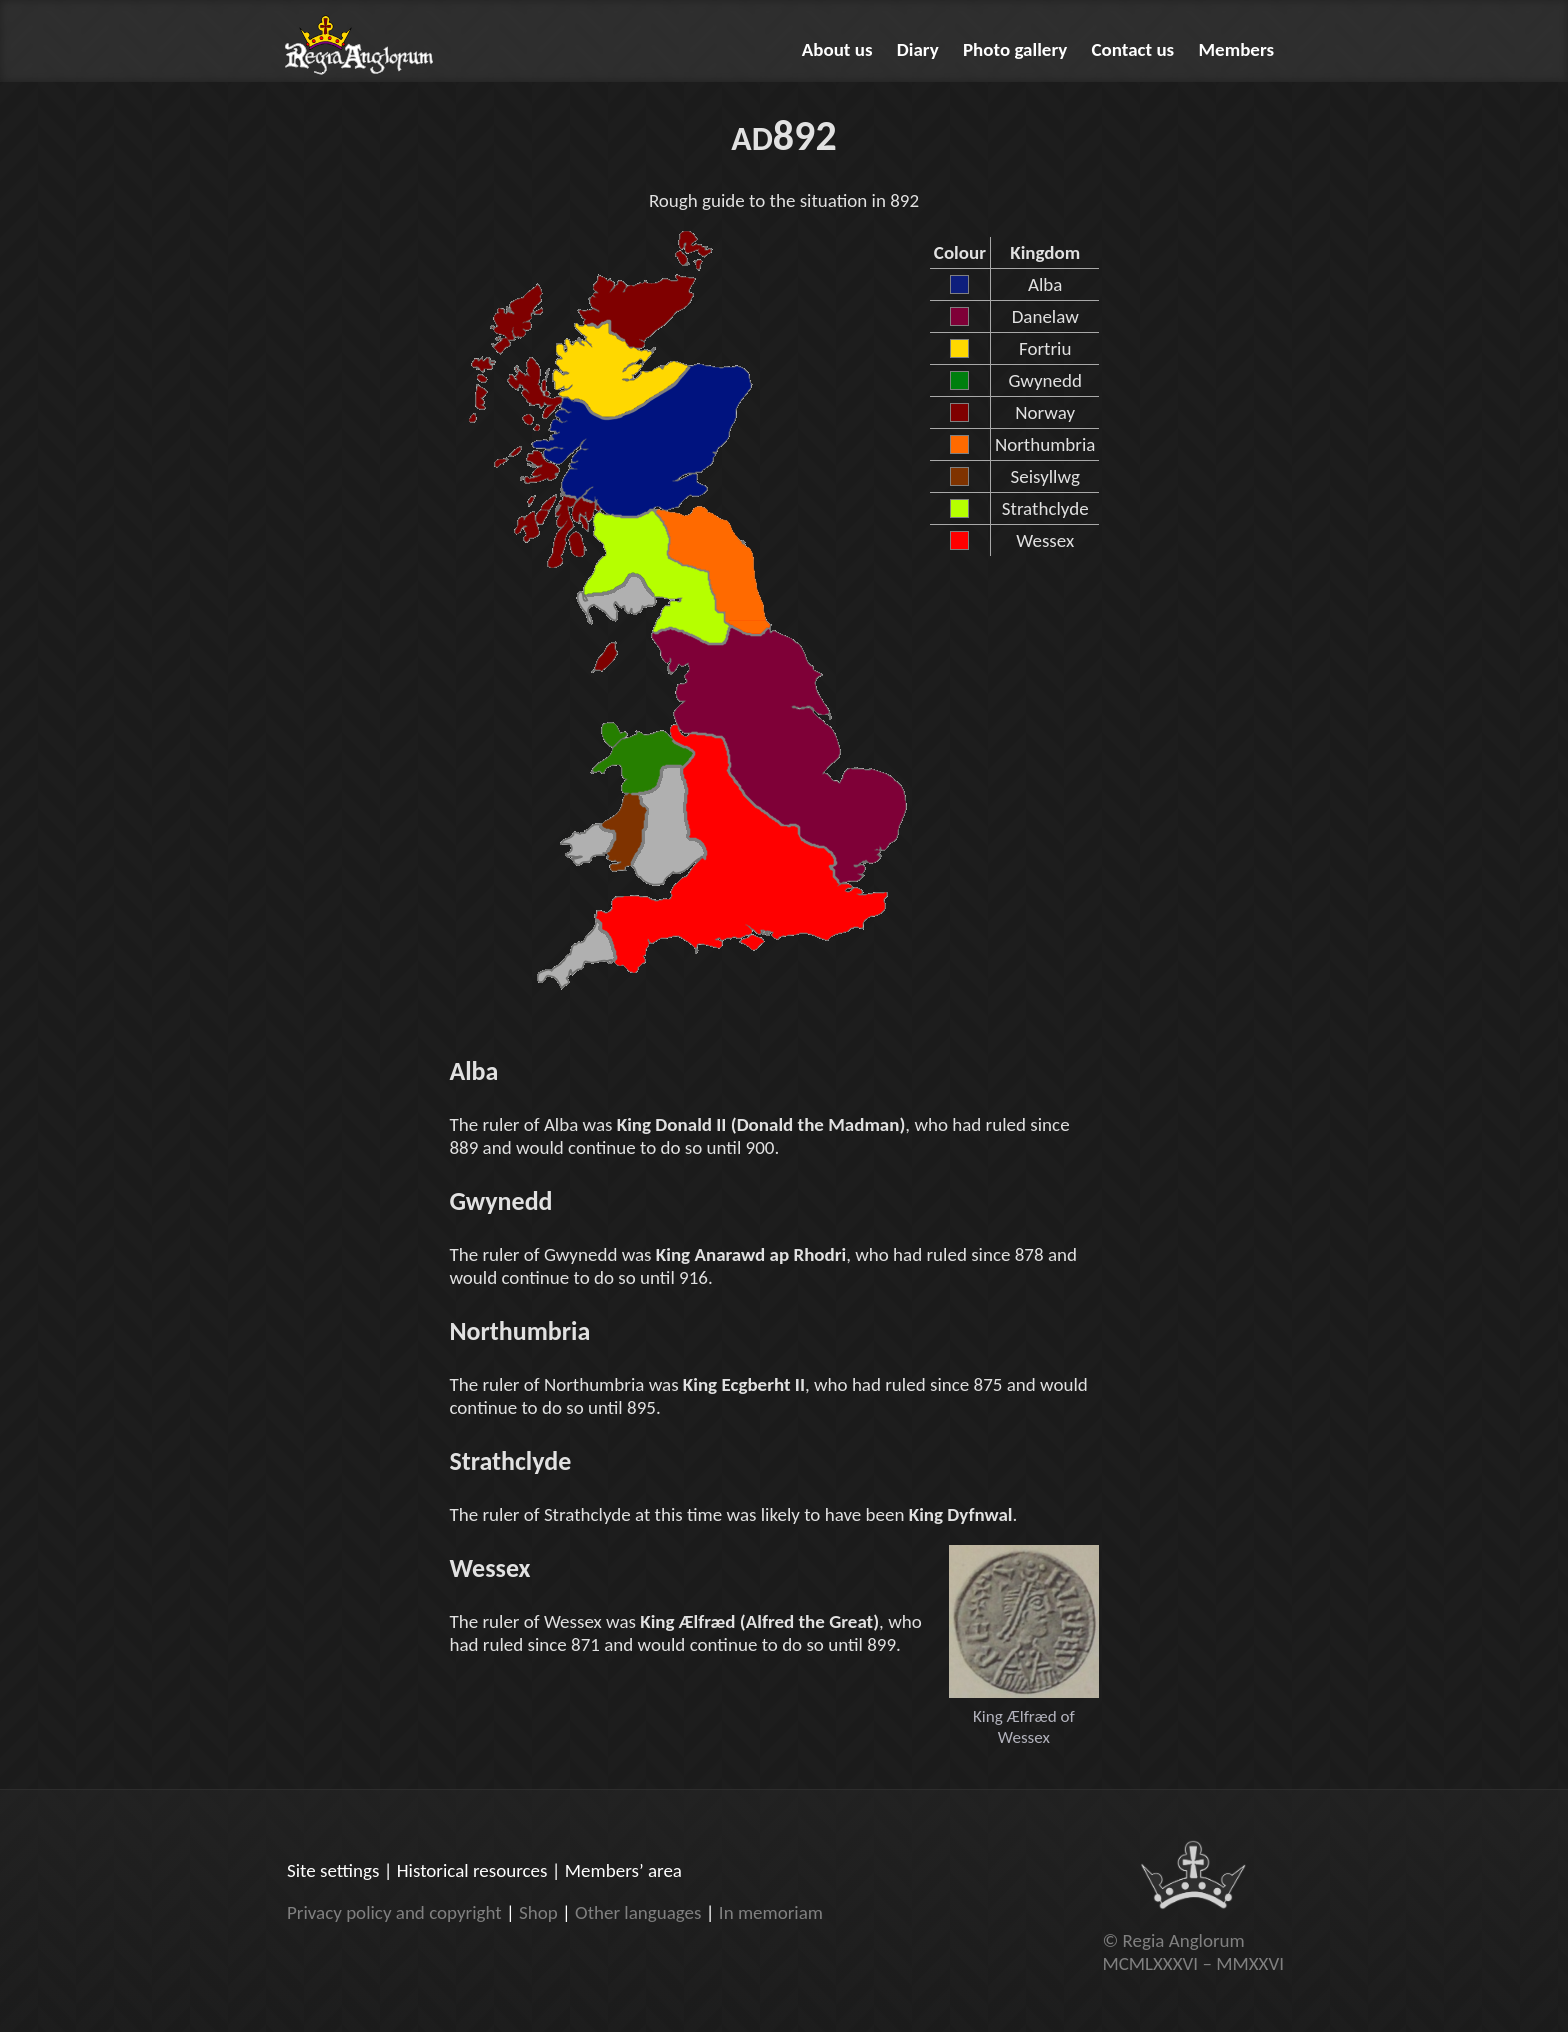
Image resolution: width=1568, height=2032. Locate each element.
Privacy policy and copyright (394, 1912)
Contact (1133, 49)
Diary (918, 49)
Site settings (333, 1870)
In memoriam (771, 1912)
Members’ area (623, 1870)
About (837, 49)
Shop (538, 1912)
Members (1237, 49)
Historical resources (472, 1870)
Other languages (638, 1912)
